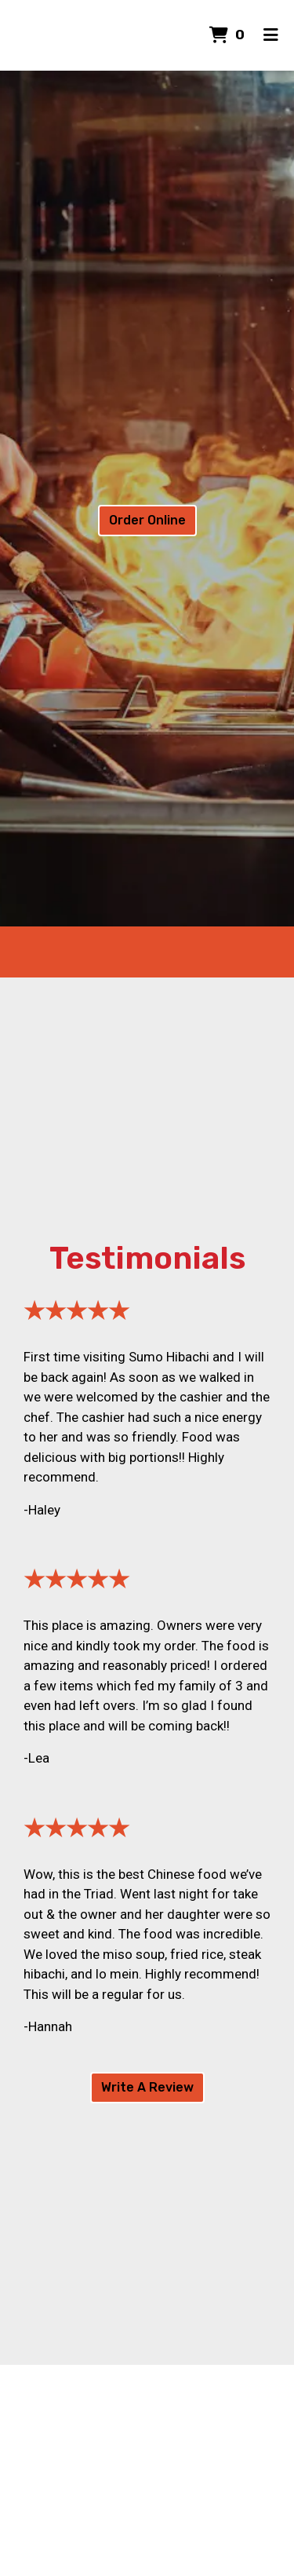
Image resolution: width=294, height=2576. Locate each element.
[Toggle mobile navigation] (271, 35)
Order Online (147, 520)
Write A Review (147, 2087)
